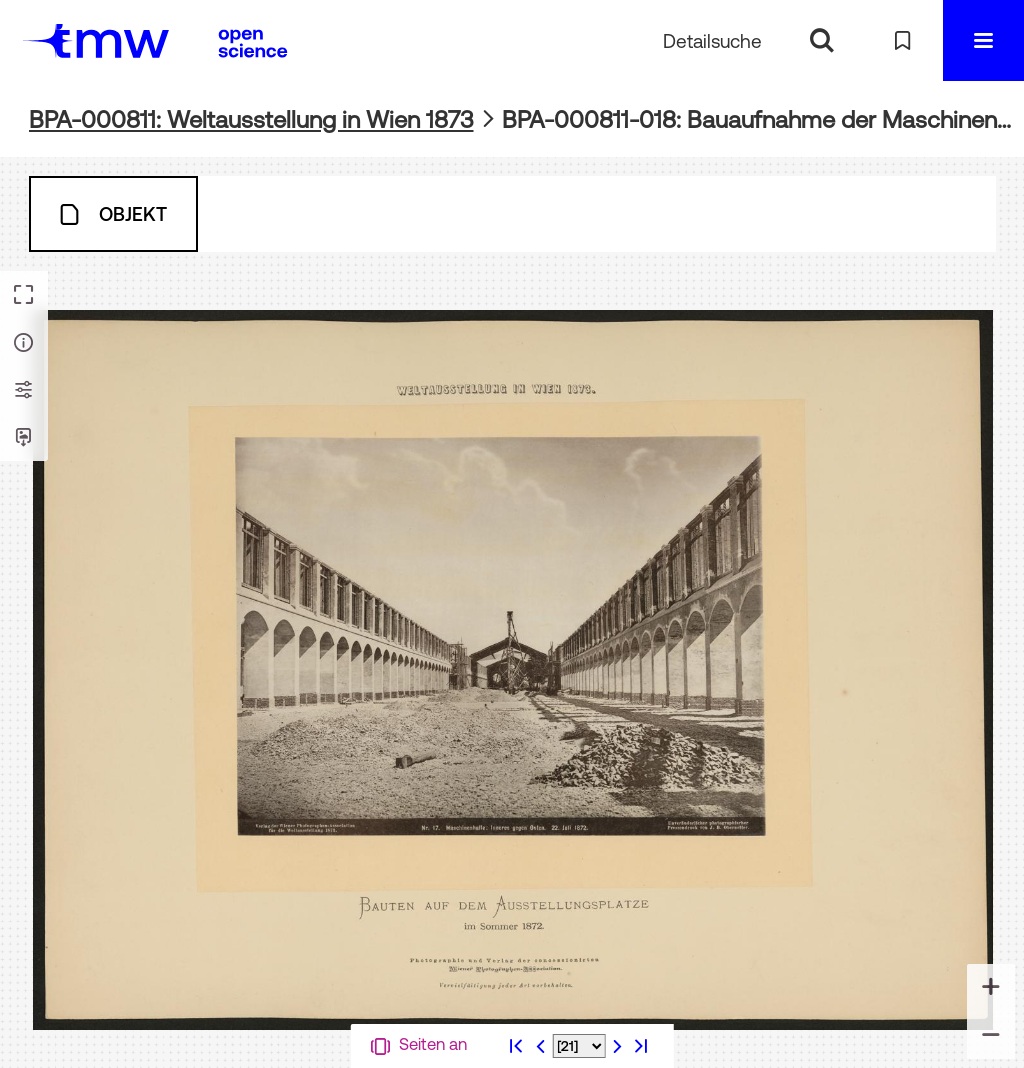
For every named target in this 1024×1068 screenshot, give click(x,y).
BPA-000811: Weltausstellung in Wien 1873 (251, 119)
